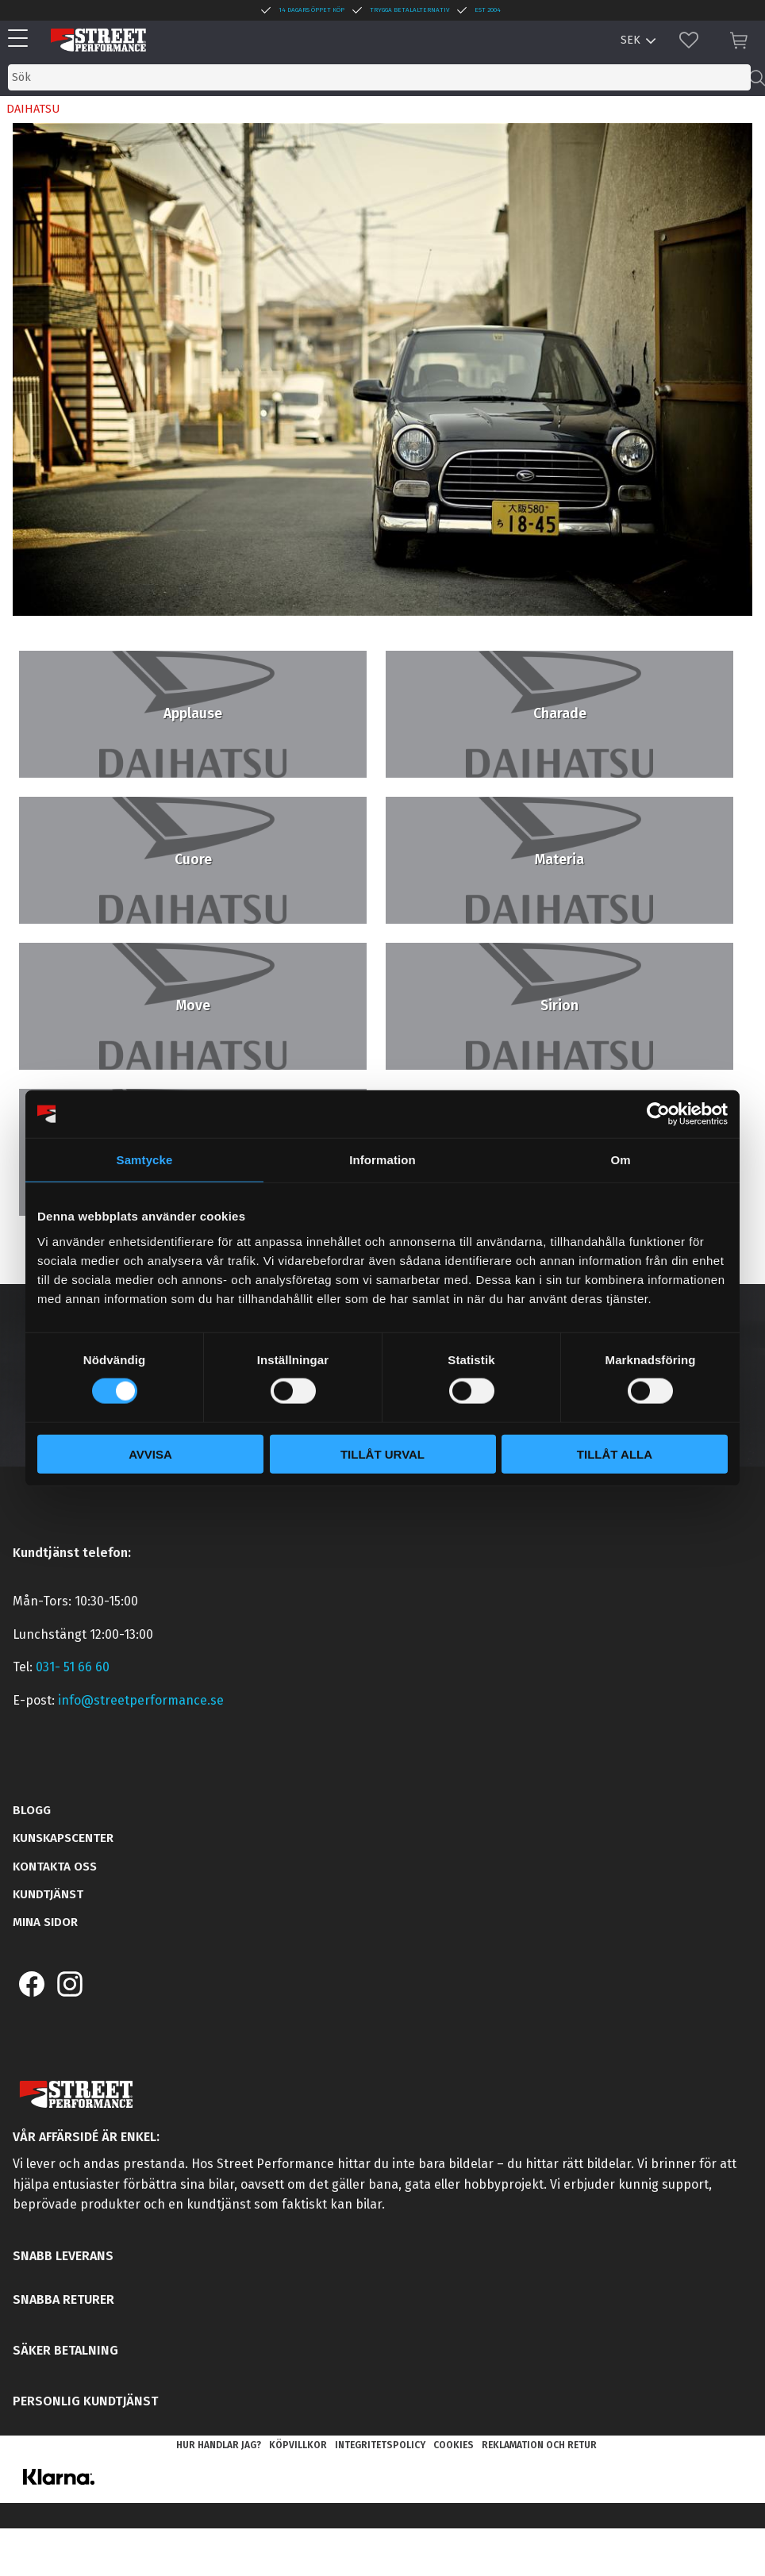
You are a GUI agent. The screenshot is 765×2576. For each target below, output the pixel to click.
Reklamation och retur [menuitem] (539, 2445)
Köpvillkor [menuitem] (298, 2445)
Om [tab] (620, 1160)
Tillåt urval (382, 1453)
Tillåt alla (614, 1453)
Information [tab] (382, 1160)
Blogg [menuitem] (32, 1810)
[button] (22, 39)
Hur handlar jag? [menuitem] (218, 2445)
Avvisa (150, 1453)
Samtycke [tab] (145, 1160)
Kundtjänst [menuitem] (48, 1894)
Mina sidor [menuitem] (45, 1922)
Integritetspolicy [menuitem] (380, 2445)
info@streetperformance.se (141, 1700)
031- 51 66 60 (73, 1666)
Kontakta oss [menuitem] (55, 1866)
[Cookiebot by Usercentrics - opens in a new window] (658, 1114)
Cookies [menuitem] (453, 2445)
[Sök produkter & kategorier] (379, 77)
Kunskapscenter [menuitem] (63, 1838)
